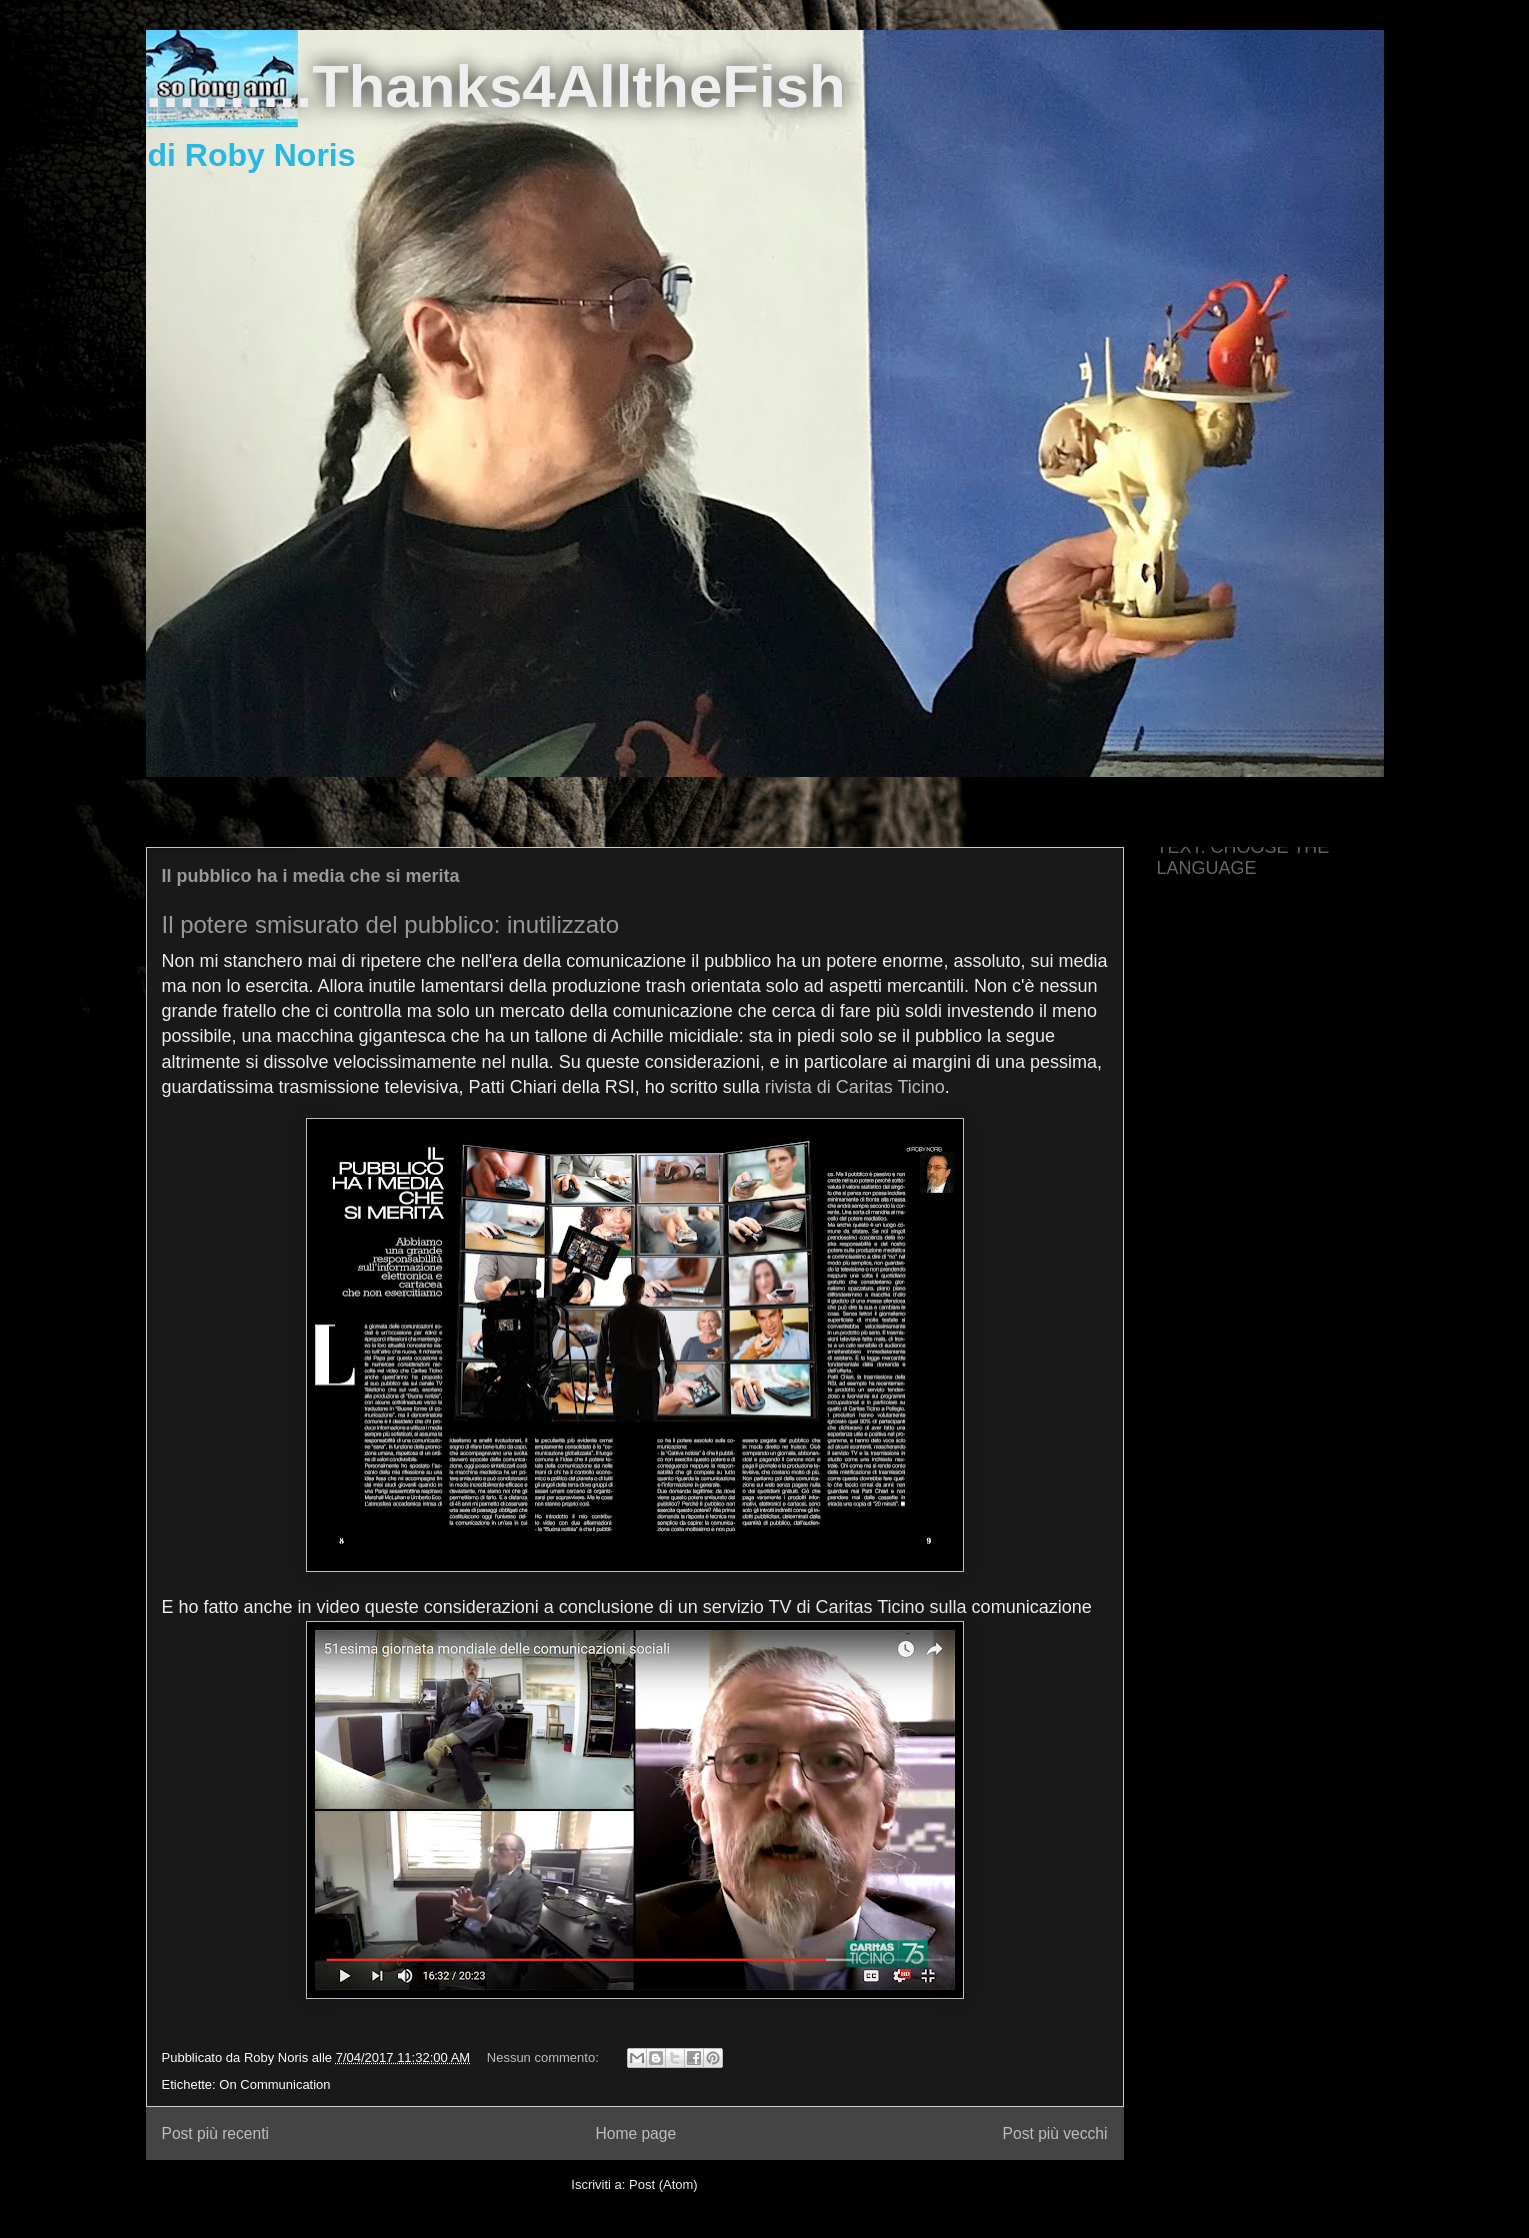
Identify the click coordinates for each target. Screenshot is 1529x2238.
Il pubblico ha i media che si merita (311, 876)
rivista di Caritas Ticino (855, 1087)
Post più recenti (215, 2133)
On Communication (274, 2084)
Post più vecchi (1055, 2133)
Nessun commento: (545, 2057)
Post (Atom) (663, 2184)
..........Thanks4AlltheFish (496, 86)
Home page (635, 2133)
